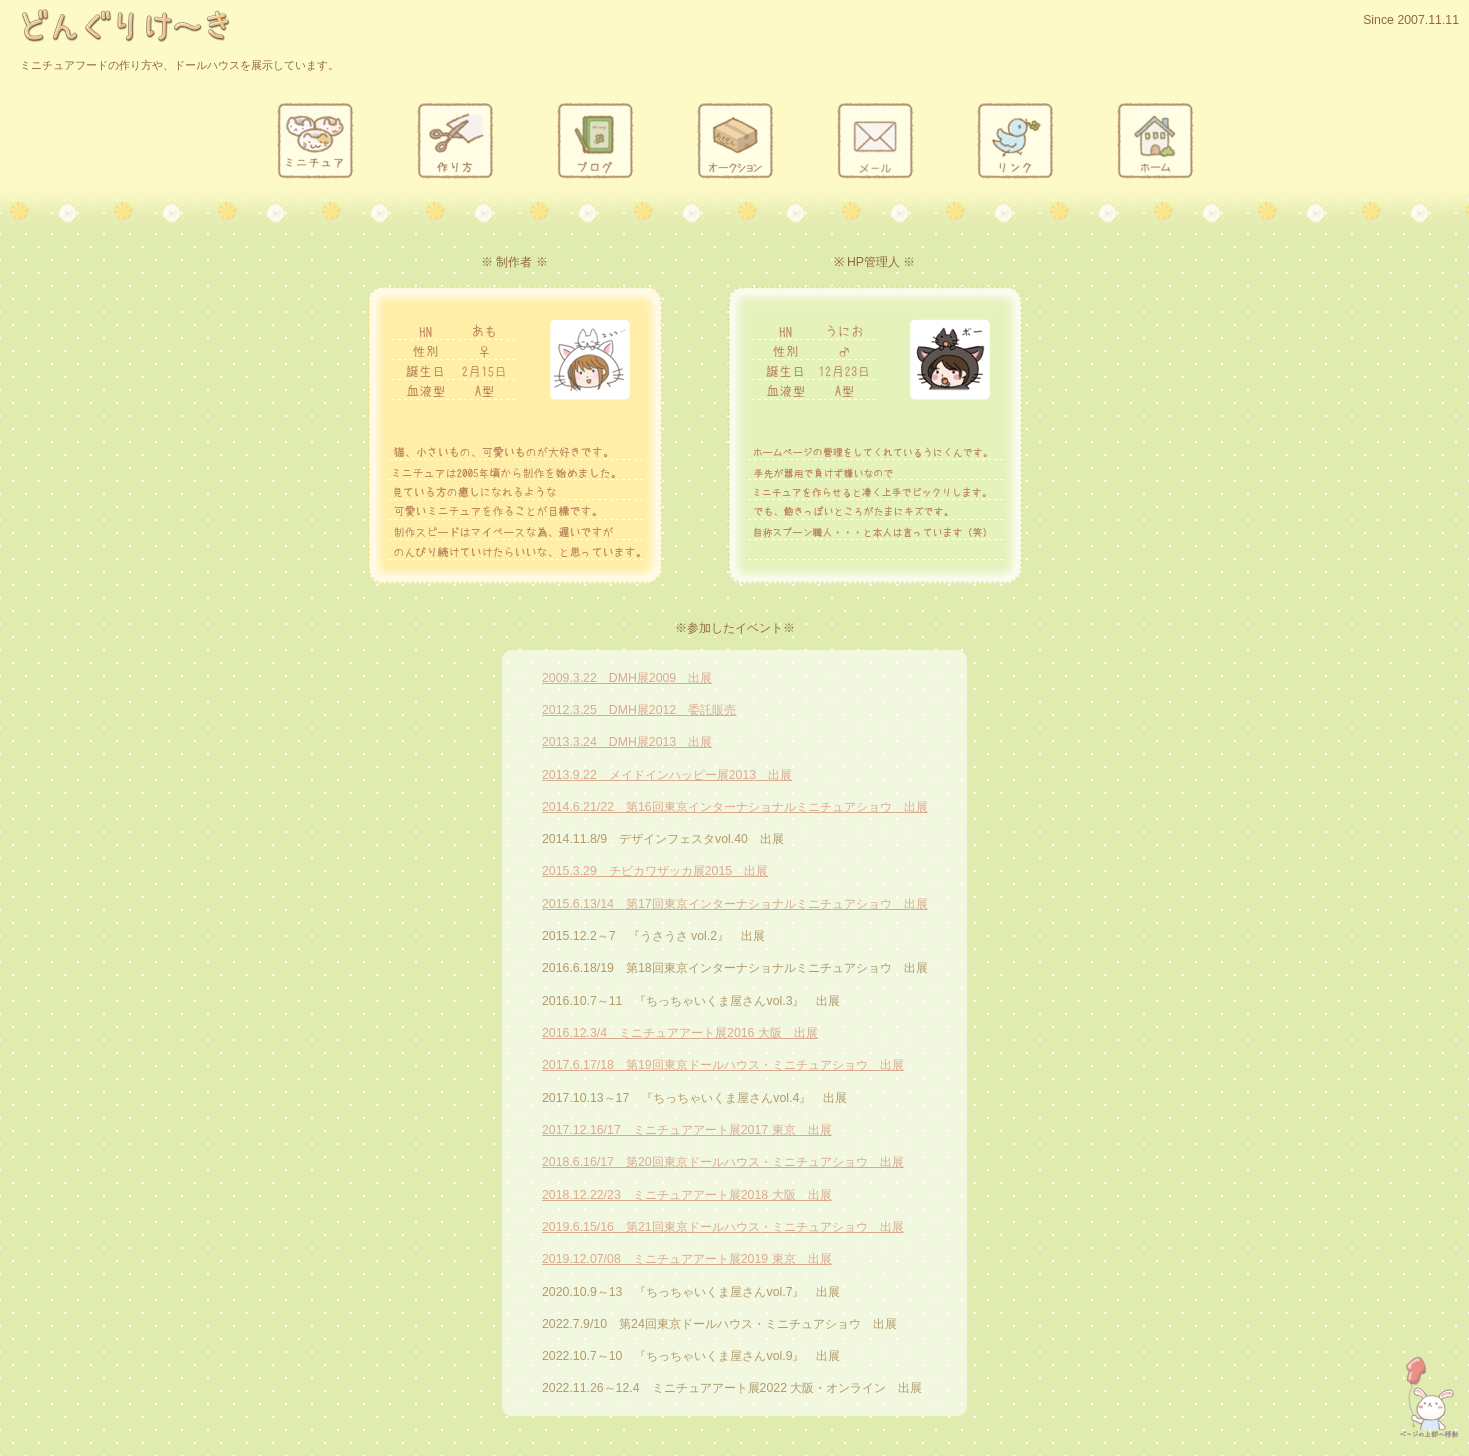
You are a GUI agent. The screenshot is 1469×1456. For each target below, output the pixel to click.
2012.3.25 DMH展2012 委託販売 (639, 710)
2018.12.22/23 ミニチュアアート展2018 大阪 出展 (687, 1195)
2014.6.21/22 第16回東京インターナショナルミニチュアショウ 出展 (735, 807)
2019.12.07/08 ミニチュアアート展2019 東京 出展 (687, 1259)
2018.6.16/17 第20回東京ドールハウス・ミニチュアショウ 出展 (723, 1162)
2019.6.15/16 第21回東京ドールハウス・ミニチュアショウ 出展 (723, 1227)
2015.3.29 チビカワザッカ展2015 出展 (655, 871)
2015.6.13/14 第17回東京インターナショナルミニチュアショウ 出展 (735, 904)
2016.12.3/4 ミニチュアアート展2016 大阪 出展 (680, 1033)
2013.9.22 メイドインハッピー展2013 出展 (667, 775)
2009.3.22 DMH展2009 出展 (627, 678)
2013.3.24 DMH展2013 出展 (627, 742)
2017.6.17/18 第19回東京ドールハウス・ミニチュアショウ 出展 (723, 1065)
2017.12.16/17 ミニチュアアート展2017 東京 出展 (687, 1130)
